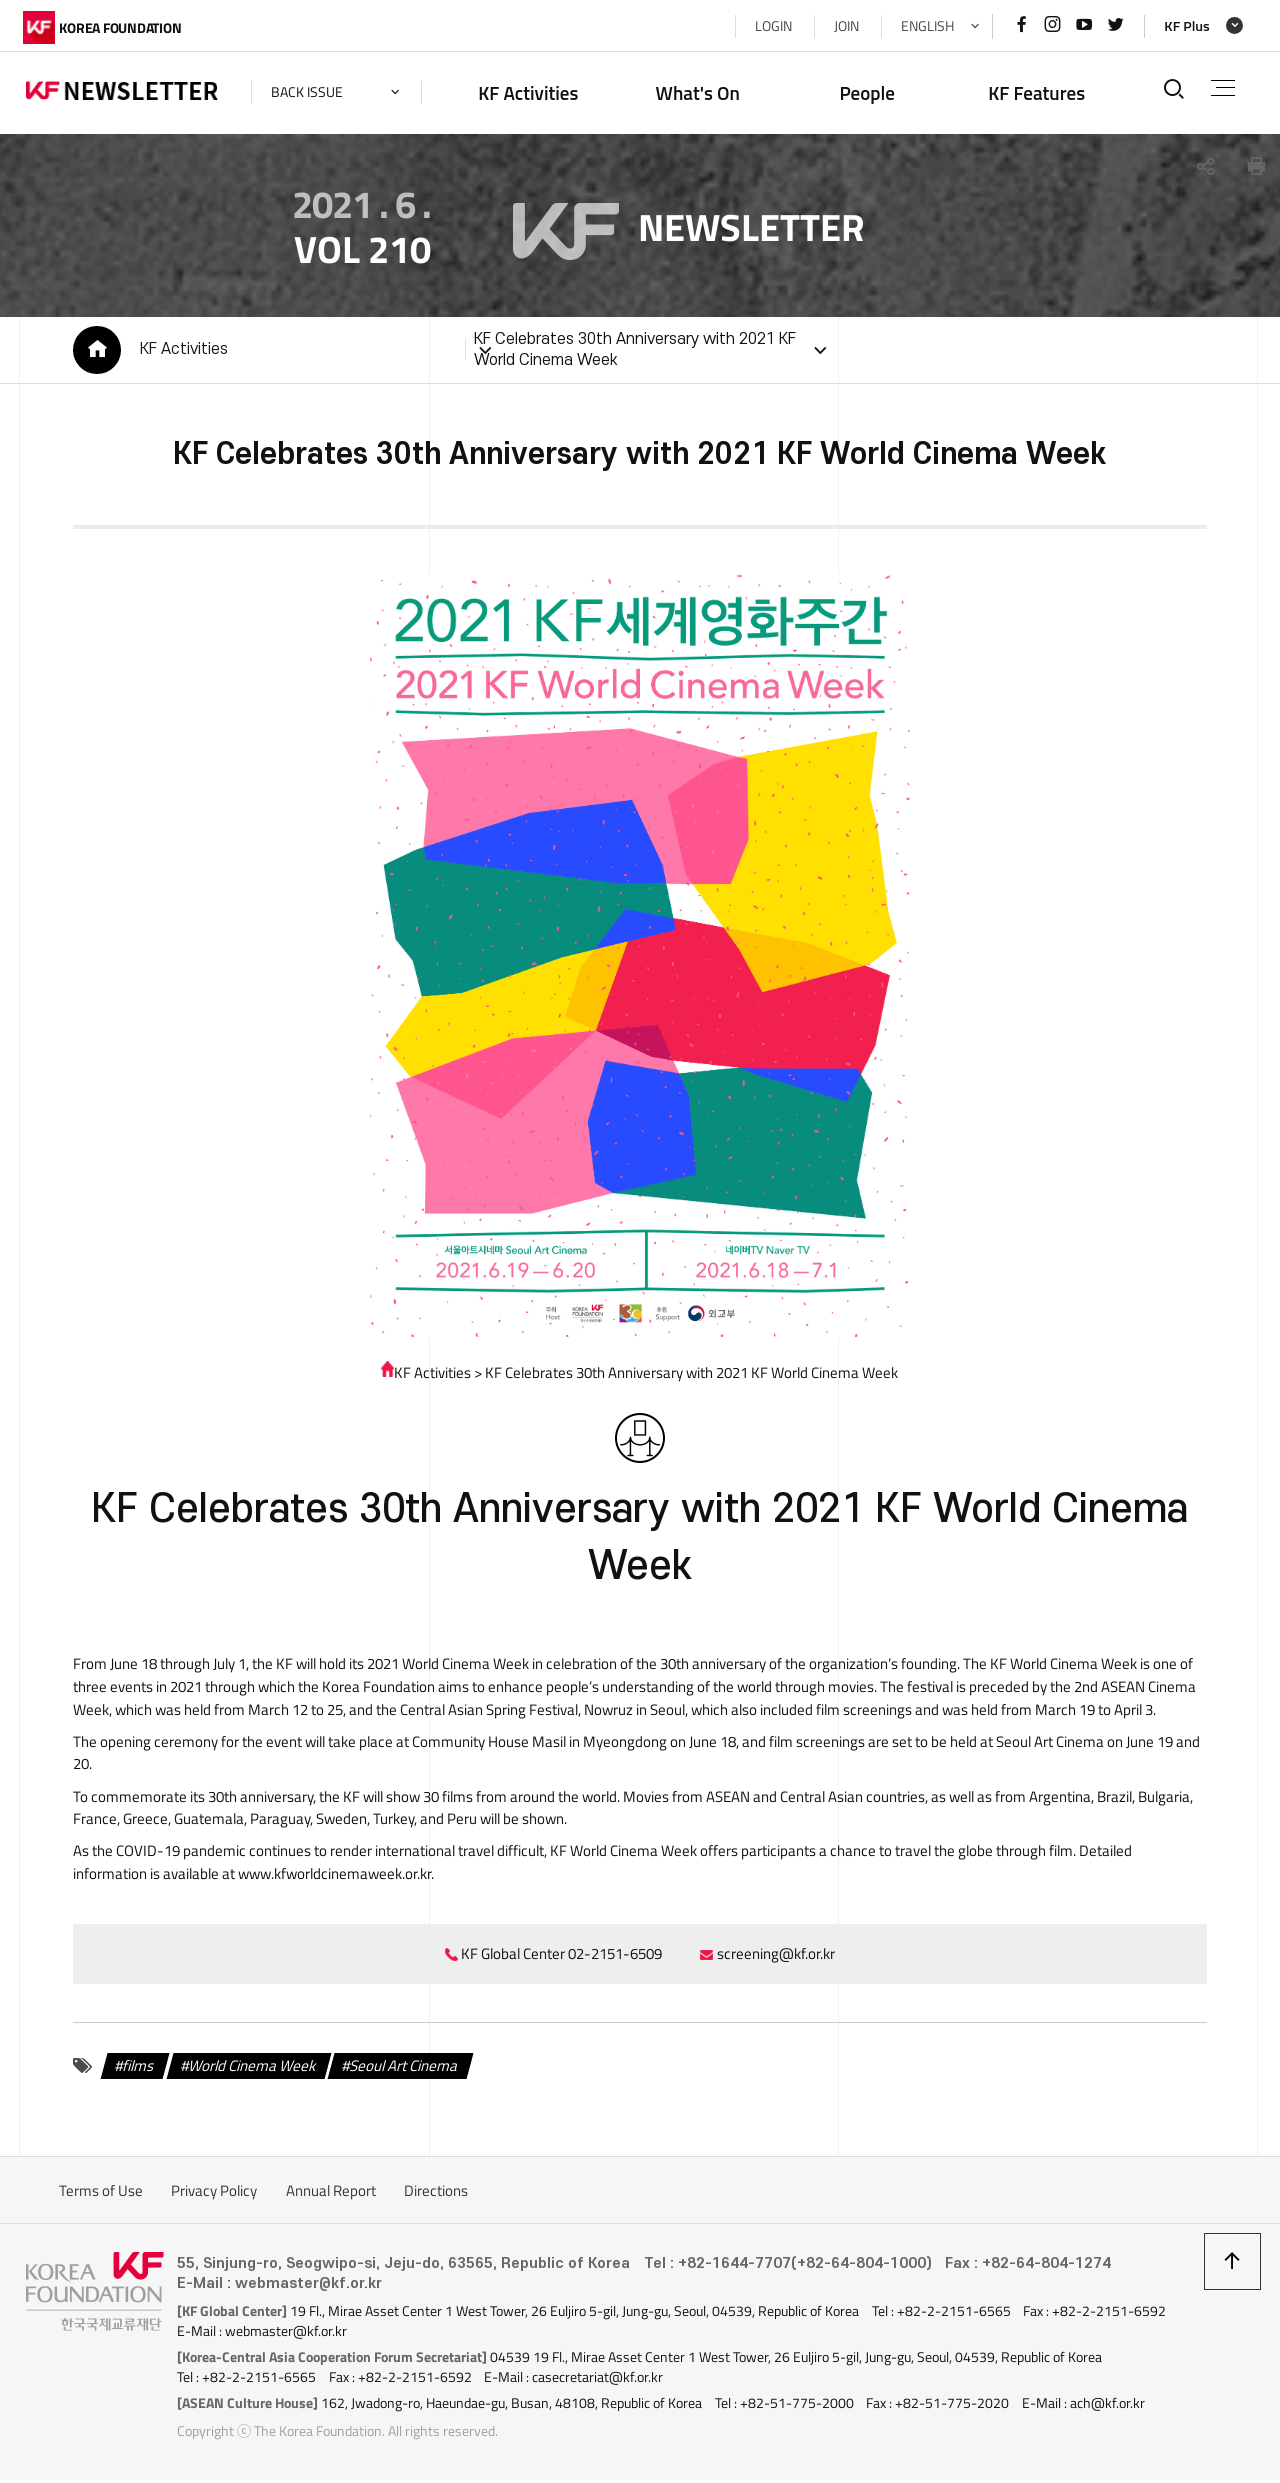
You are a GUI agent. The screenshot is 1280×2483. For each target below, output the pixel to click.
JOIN (843, 26)
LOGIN (770, 26)
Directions (436, 2194)
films (135, 2069)
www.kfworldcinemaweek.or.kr (254, 1877)
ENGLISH (924, 26)
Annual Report (331, 2194)
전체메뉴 (1221, 88)
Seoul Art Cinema (402, 2069)
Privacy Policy (214, 2194)
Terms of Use (101, 2194)
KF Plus (1183, 26)
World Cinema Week (249, 2069)
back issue (310, 92)
